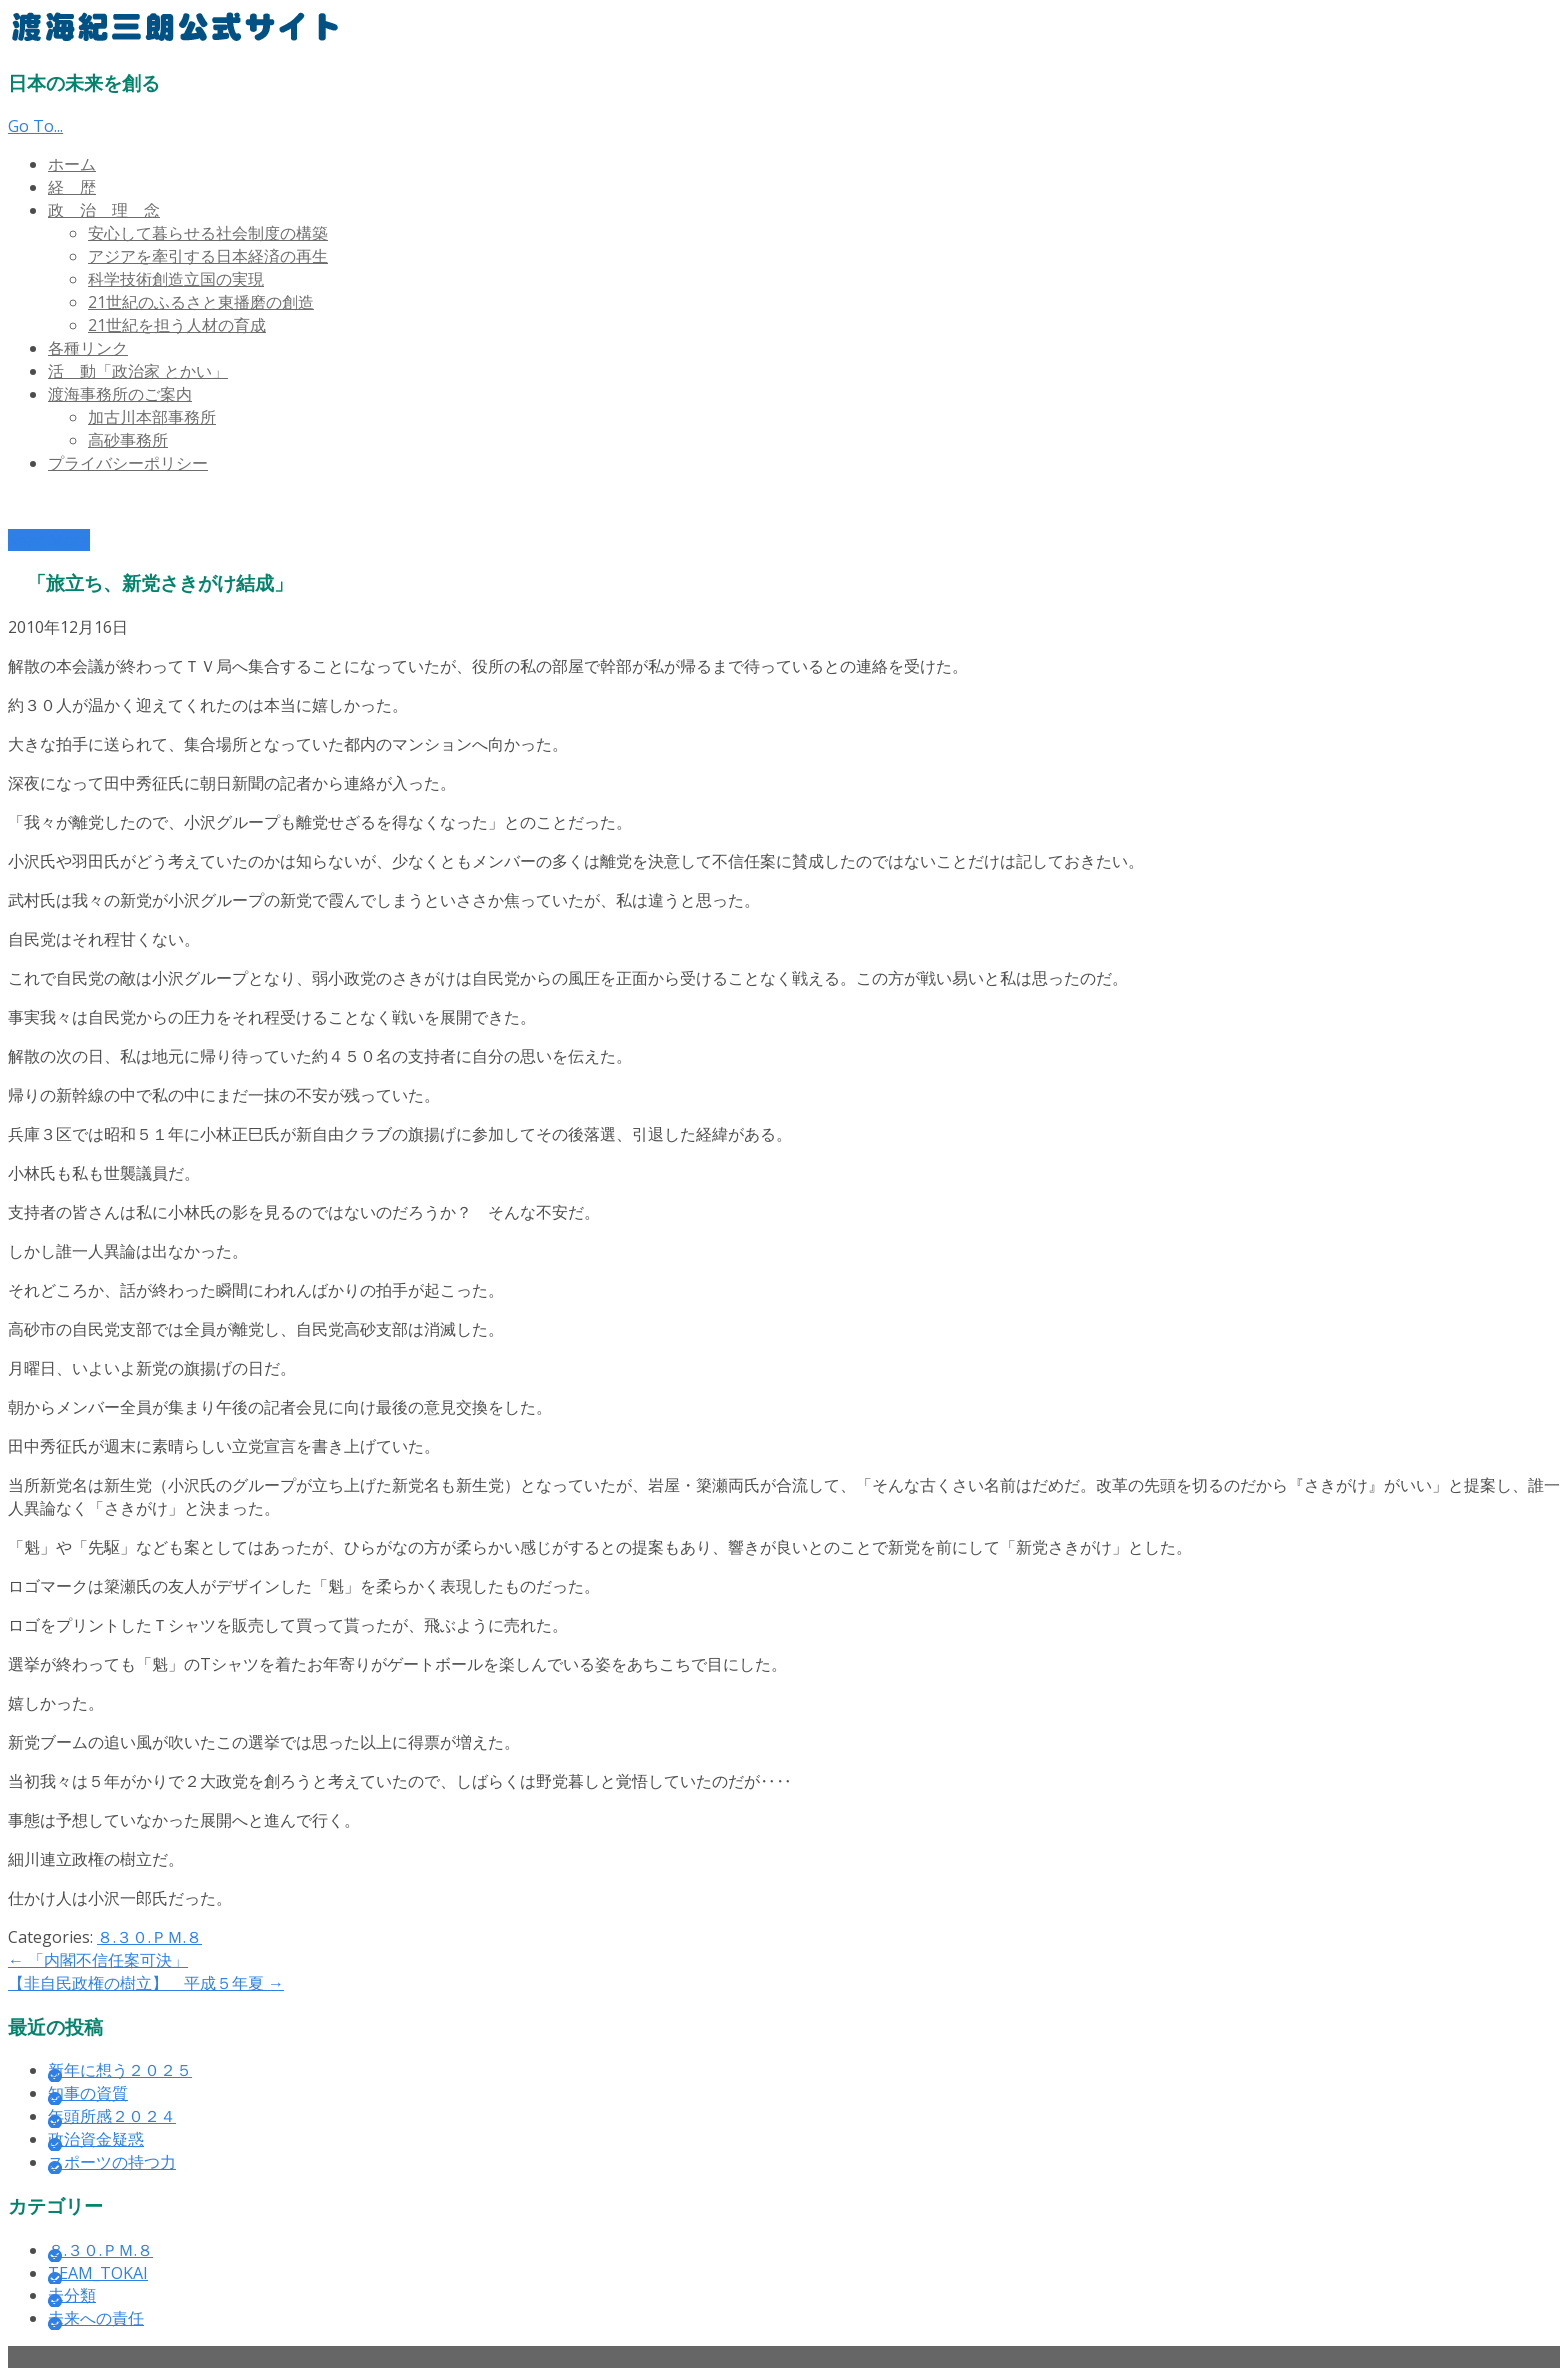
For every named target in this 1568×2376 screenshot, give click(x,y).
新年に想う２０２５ (120, 2070)
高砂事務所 (128, 440)
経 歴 (72, 187)
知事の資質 (88, 2093)
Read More (49, 540)
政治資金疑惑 (96, 2139)
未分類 (72, 2295)
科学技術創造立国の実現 (176, 279)
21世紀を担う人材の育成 (177, 325)
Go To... (35, 126)
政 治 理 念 (104, 210)
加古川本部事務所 (152, 417)
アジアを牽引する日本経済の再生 (208, 256)
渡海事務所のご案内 (120, 394)
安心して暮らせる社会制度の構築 (208, 233)
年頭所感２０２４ (112, 2116)
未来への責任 (96, 2318)
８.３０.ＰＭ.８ (149, 1937)
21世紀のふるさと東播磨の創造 (201, 302)
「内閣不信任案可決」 (98, 1960)
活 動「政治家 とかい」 (138, 371)
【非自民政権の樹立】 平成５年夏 (146, 1983)
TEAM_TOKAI (98, 2273)
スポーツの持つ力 (112, 2162)
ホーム (72, 164)
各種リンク (88, 348)
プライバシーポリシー (128, 463)
